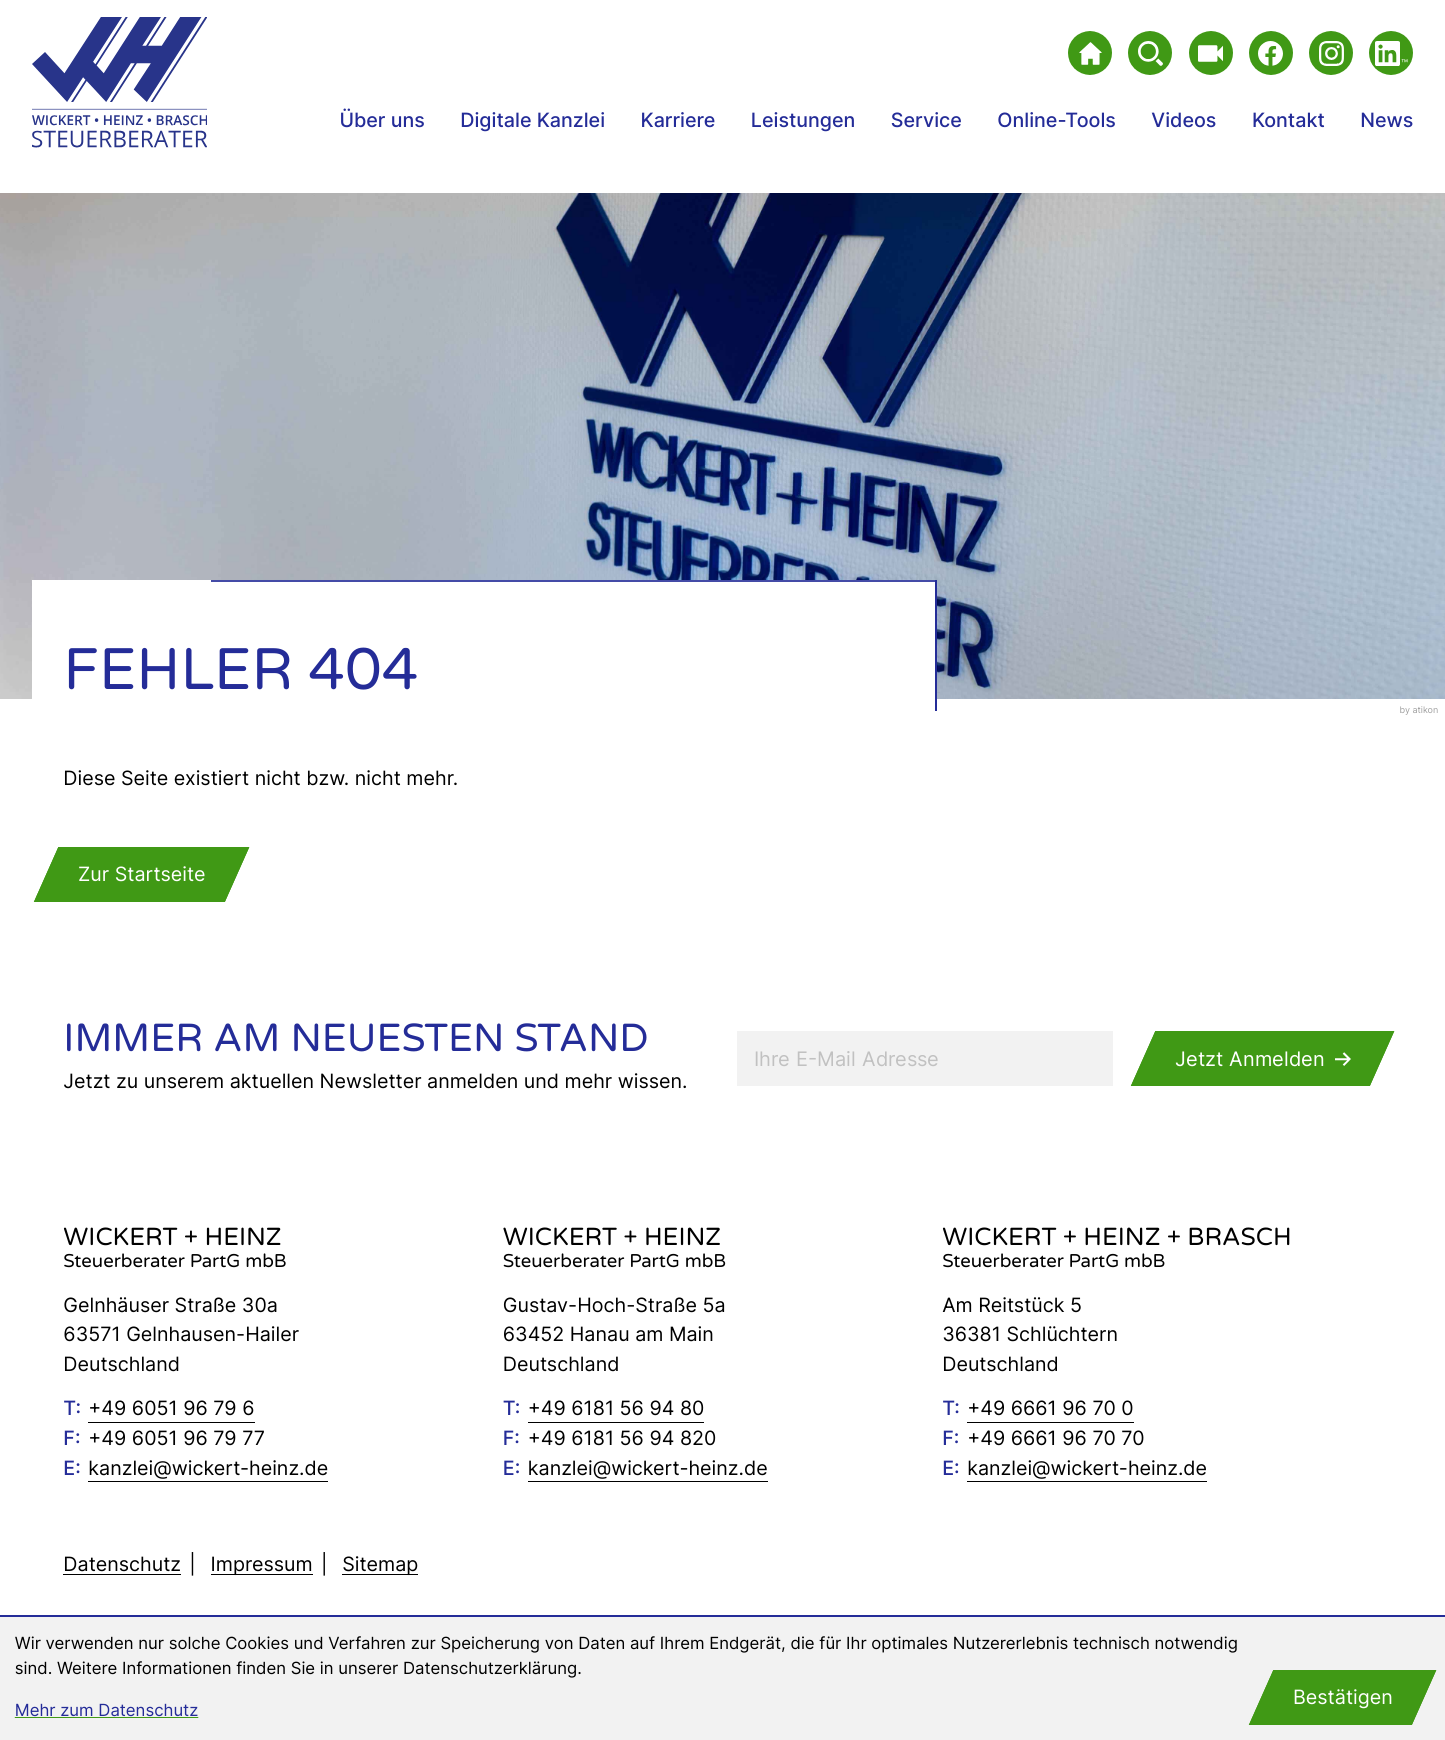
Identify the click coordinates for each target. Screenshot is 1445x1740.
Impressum (262, 1564)
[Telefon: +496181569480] (616, 1409)
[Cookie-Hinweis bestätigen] (1343, 1697)
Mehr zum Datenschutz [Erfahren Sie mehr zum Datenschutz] (107, 1711)
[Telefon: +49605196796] (171, 1409)
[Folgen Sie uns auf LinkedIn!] (1391, 53)
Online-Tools (1056, 120)
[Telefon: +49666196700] (1050, 1409)
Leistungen (803, 120)
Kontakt (1288, 120)
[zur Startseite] (119, 82)
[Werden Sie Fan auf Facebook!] (1271, 53)
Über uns (381, 120)
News (1386, 120)
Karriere (678, 120)
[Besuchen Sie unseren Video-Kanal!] (1211, 53)
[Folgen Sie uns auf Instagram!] (1331, 53)
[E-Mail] (925, 1058)
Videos (1183, 120)
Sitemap (380, 1564)
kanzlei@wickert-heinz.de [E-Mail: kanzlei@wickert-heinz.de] (208, 1468)
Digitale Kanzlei (532, 120)
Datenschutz (122, 1564)
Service (926, 120)
